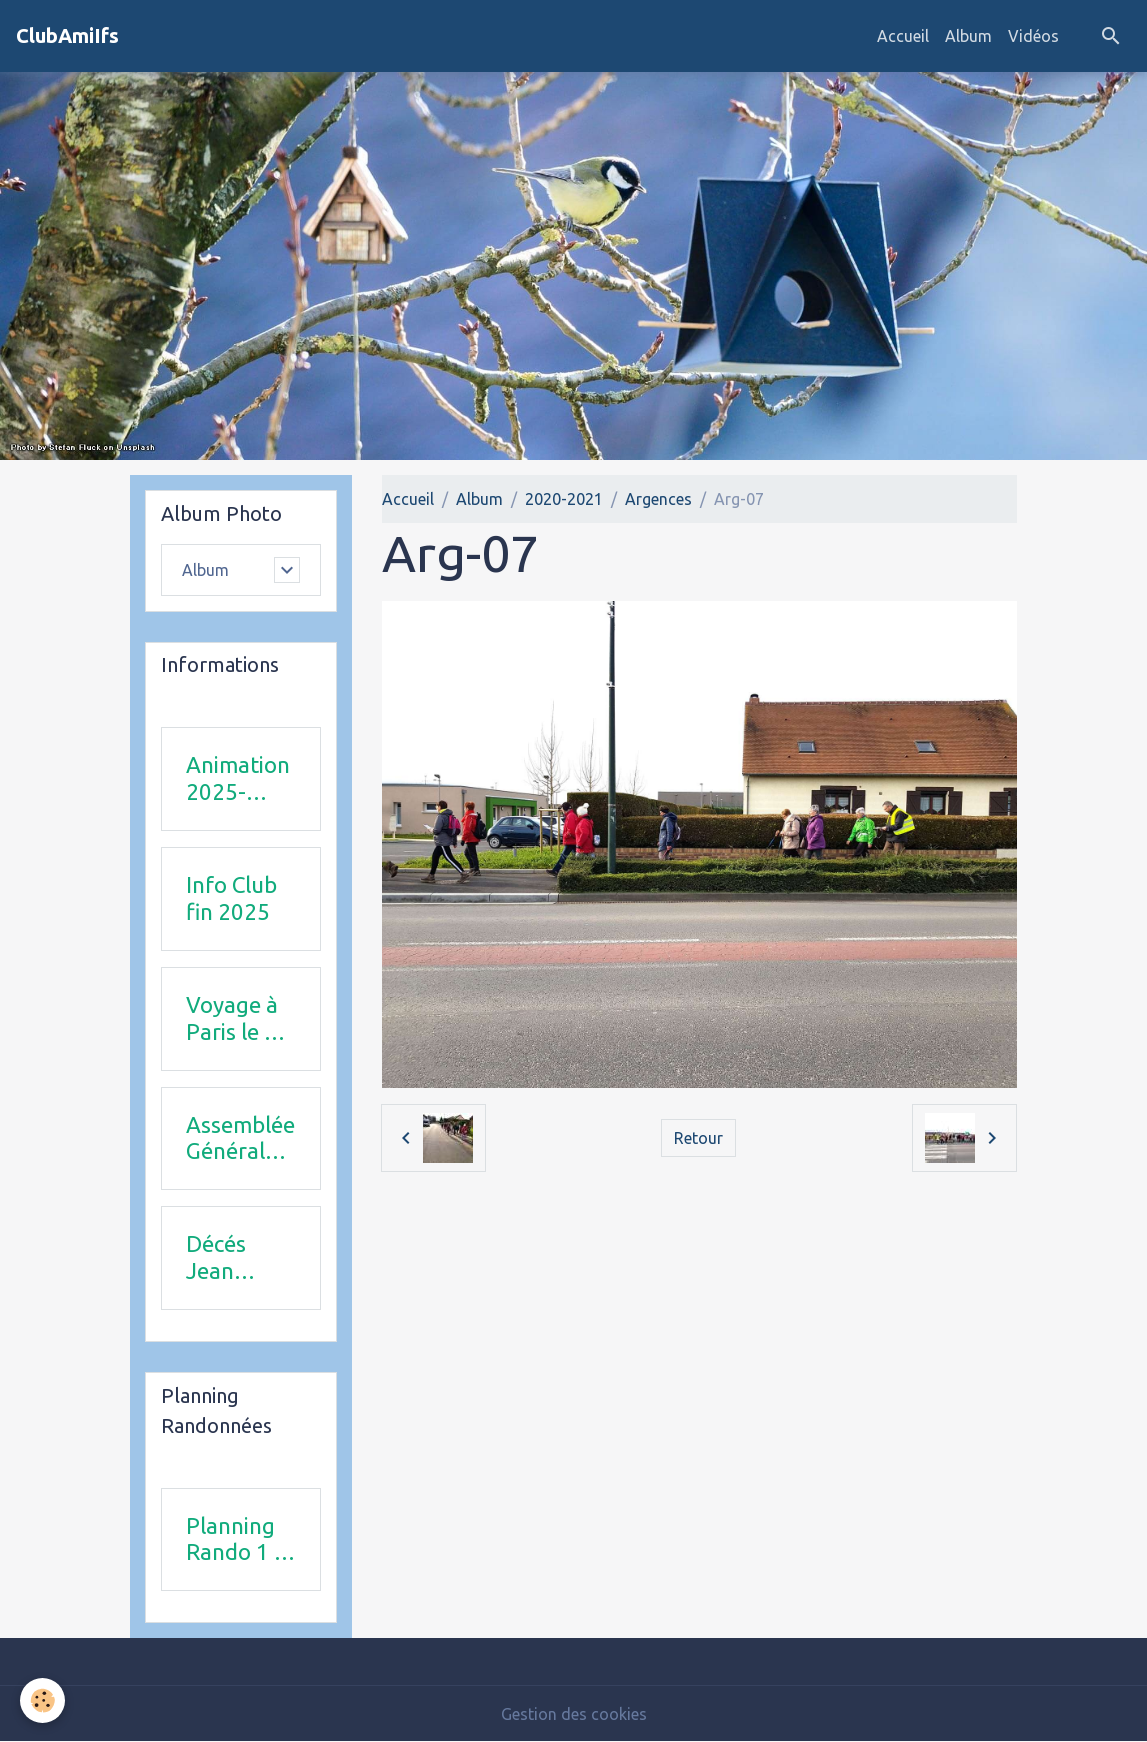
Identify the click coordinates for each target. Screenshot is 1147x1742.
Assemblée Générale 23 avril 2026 (240, 1139)
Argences (658, 499)
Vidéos (1033, 36)
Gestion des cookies (574, 1714)
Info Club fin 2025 (231, 898)
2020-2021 (564, 499)
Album (968, 36)
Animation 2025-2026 (238, 779)
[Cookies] (42, 1700)
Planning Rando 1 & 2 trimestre (237, 1540)
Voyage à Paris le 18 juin (238, 1019)
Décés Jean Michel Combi (219, 1258)
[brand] (67, 36)
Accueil (903, 36)
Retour (698, 1138)
